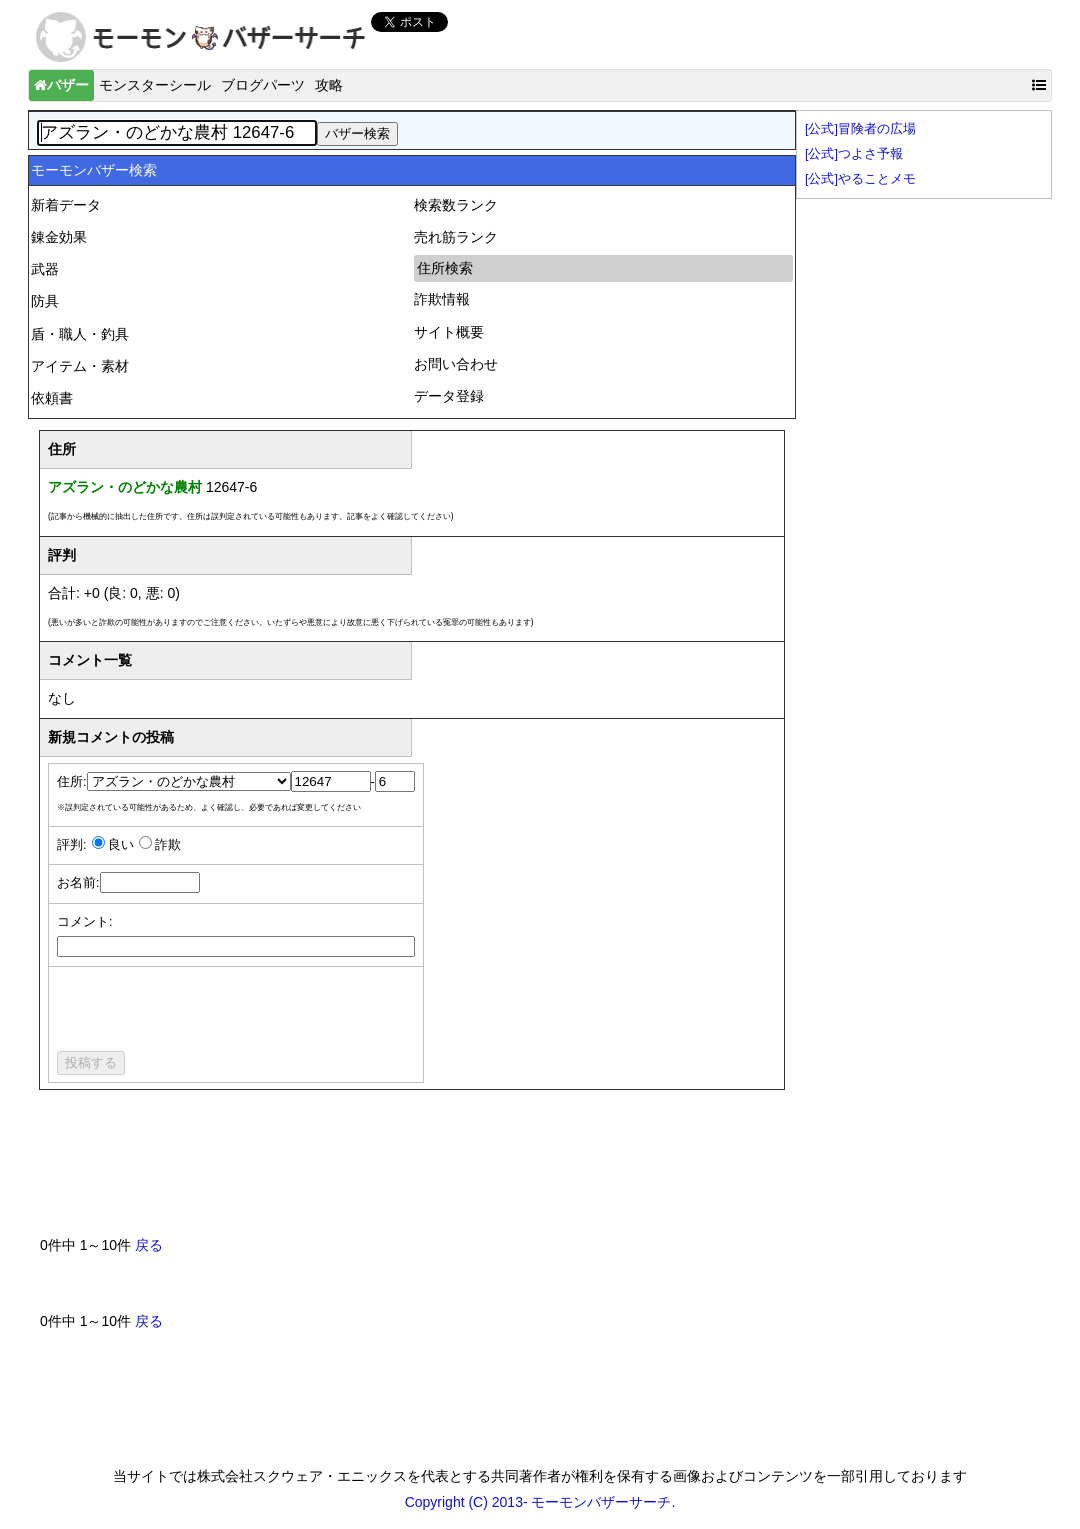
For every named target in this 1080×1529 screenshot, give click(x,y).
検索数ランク (456, 205)
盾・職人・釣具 (80, 334)
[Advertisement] (404, 1171)
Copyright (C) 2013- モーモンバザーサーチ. (540, 1502)
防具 (45, 301)
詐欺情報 (442, 299)
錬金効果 (59, 237)
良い (121, 845)
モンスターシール (155, 85)
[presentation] (209, 1012)
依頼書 (52, 398)
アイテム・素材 (80, 366)
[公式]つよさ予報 (854, 154)
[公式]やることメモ (860, 179)
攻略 (329, 85)
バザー (61, 85)
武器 (45, 269)
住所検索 (445, 268)
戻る (149, 1245)
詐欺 (168, 845)
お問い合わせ (456, 364)
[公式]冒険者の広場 (860, 129)
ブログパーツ (263, 85)
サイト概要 (449, 332)
